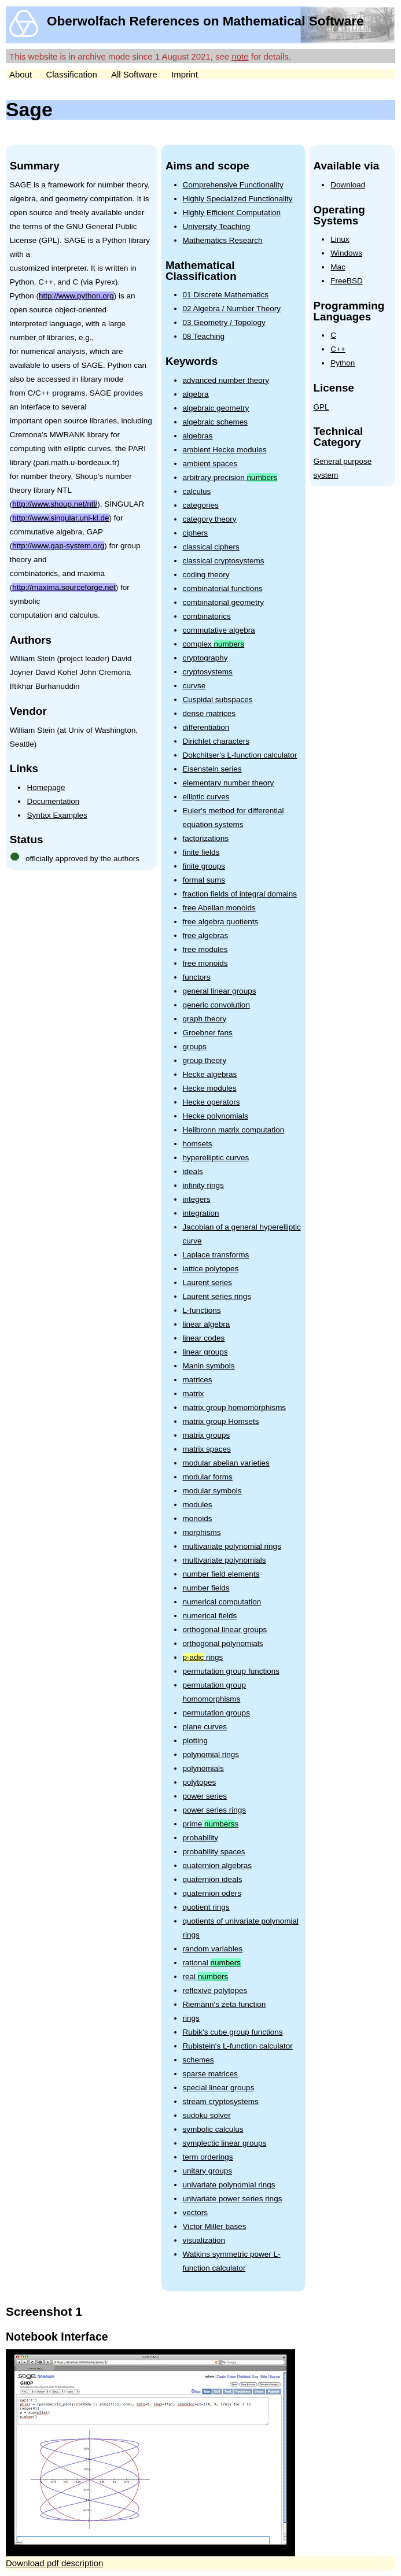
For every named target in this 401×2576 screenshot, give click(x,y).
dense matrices (209, 713)
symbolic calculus (213, 2129)
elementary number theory (228, 782)
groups (195, 1046)
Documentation (53, 801)
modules (197, 1504)
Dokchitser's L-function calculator (240, 755)
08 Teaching (204, 336)
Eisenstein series (212, 769)
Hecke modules (210, 1088)
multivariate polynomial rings (232, 1546)
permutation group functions (231, 1671)
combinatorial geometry (223, 602)
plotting (195, 1740)
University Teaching (217, 226)
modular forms (208, 1476)
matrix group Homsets (221, 1421)
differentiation (206, 727)
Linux (339, 239)
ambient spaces (210, 463)
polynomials (203, 1768)
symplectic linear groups (225, 2143)
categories (201, 505)
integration (201, 1213)
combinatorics (207, 616)
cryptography (205, 658)
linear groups (205, 1352)
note (239, 56)
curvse (194, 685)
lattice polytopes (211, 1268)
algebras (198, 435)
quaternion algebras (217, 1865)
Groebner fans (208, 1032)
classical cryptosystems (223, 560)
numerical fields (210, 1615)
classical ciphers (211, 546)
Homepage (46, 787)
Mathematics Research (223, 240)
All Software (134, 74)
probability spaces (214, 1851)
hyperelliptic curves (216, 1157)
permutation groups (216, 1712)
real (206, 1976)
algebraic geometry (216, 408)
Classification (71, 74)
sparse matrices (210, 2073)
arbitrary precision (230, 477)
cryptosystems (208, 671)
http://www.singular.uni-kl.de (60, 518)
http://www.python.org (76, 295)
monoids (197, 1518)
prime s (211, 1824)
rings (203, 1657)
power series (205, 1796)
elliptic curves (206, 796)
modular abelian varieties (226, 1463)
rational (212, 1962)
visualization (204, 2240)
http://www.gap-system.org (58, 545)
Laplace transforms (216, 1254)
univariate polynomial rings (229, 2184)
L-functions (202, 1310)
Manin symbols (209, 1365)
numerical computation (222, 1601)
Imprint (184, 74)
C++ (337, 349)
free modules (205, 949)
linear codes (204, 1338)
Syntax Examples (57, 815)
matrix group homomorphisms (234, 1407)
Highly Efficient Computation (232, 212)
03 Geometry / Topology (224, 322)
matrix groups (206, 1435)
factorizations (206, 838)
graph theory (205, 1018)
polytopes (199, 1782)
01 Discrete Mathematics (226, 294)
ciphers (195, 533)
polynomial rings (211, 1754)
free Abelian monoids (219, 907)
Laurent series (208, 1282)
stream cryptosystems (221, 2101)
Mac (337, 267)
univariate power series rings (232, 2198)
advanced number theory (226, 380)
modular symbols (212, 1490)
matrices (197, 1379)
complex (214, 644)
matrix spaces (207, 1449)
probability (201, 1837)
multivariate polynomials (224, 1560)
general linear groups (219, 991)
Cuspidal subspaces (218, 699)
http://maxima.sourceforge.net (64, 587)
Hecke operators (211, 1102)
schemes (198, 2059)
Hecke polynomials (215, 1116)
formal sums (204, 880)
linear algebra (206, 1324)
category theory (210, 519)
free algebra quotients (221, 921)
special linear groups (219, 2087)
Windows (346, 253)
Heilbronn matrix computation (234, 1129)
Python (342, 363)
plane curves (205, 1726)
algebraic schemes (215, 422)
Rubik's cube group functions (233, 2032)
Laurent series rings (217, 1296)
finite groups (204, 866)
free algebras (206, 935)
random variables (213, 1948)
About (20, 74)
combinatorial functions (223, 588)
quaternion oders (212, 1893)
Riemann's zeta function (224, 2004)
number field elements (221, 1574)
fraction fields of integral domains (240, 894)
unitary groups (208, 2171)
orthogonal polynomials (223, 1643)
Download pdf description (54, 2563)
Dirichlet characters (216, 741)
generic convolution (216, 1005)
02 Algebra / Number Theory (232, 308)
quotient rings (206, 1907)
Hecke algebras (210, 1074)
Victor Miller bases (215, 2226)
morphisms (202, 1532)
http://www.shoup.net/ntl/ (54, 504)
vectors (195, 2212)
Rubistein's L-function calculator (238, 2046)
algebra (196, 394)
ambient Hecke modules (225, 449)
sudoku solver (207, 2115)
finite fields (201, 852)
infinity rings (203, 1185)
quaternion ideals (212, 1879)
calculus (197, 491)
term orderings (208, 2157)
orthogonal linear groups (225, 1629)
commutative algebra (219, 630)
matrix (193, 1393)
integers (197, 1199)
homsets (197, 1143)
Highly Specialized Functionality (238, 198)
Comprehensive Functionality (233, 184)
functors (197, 977)
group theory (205, 1060)
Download (347, 184)
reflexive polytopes (215, 1990)
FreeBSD (346, 280)
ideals (193, 1171)
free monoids (205, 963)
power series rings (215, 1810)
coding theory (206, 574)
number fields (206, 1588)
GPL (321, 407)
